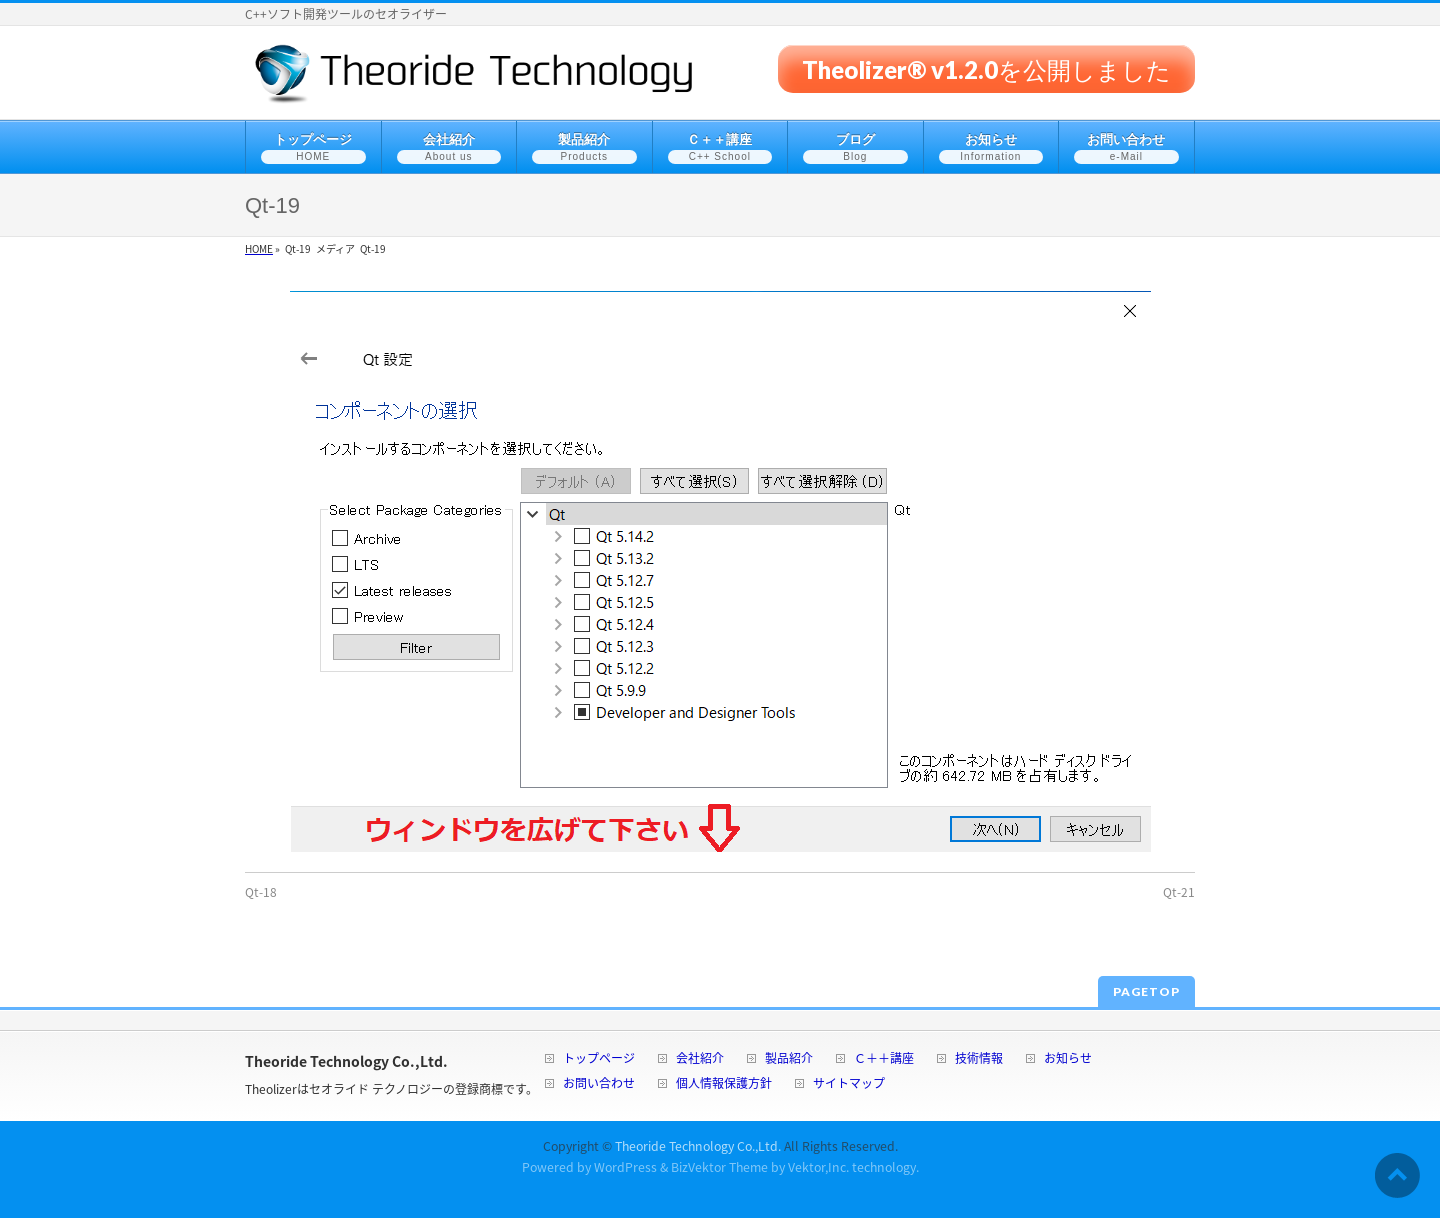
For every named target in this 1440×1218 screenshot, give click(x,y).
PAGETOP (1146, 991)
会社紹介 (700, 1059)
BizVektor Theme (719, 1167)
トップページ (599, 1059)
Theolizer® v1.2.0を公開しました (986, 68)
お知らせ (1068, 1059)
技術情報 (979, 1059)
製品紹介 (789, 1059)
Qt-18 (261, 892)
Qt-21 (1179, 892)
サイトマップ (849, 1084)
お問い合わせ (599, 1084)
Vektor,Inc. (818, 1167)
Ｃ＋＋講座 (884, 1059)
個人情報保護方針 (724, 1084)
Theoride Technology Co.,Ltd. (698, 1146)
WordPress (625, 1167)
